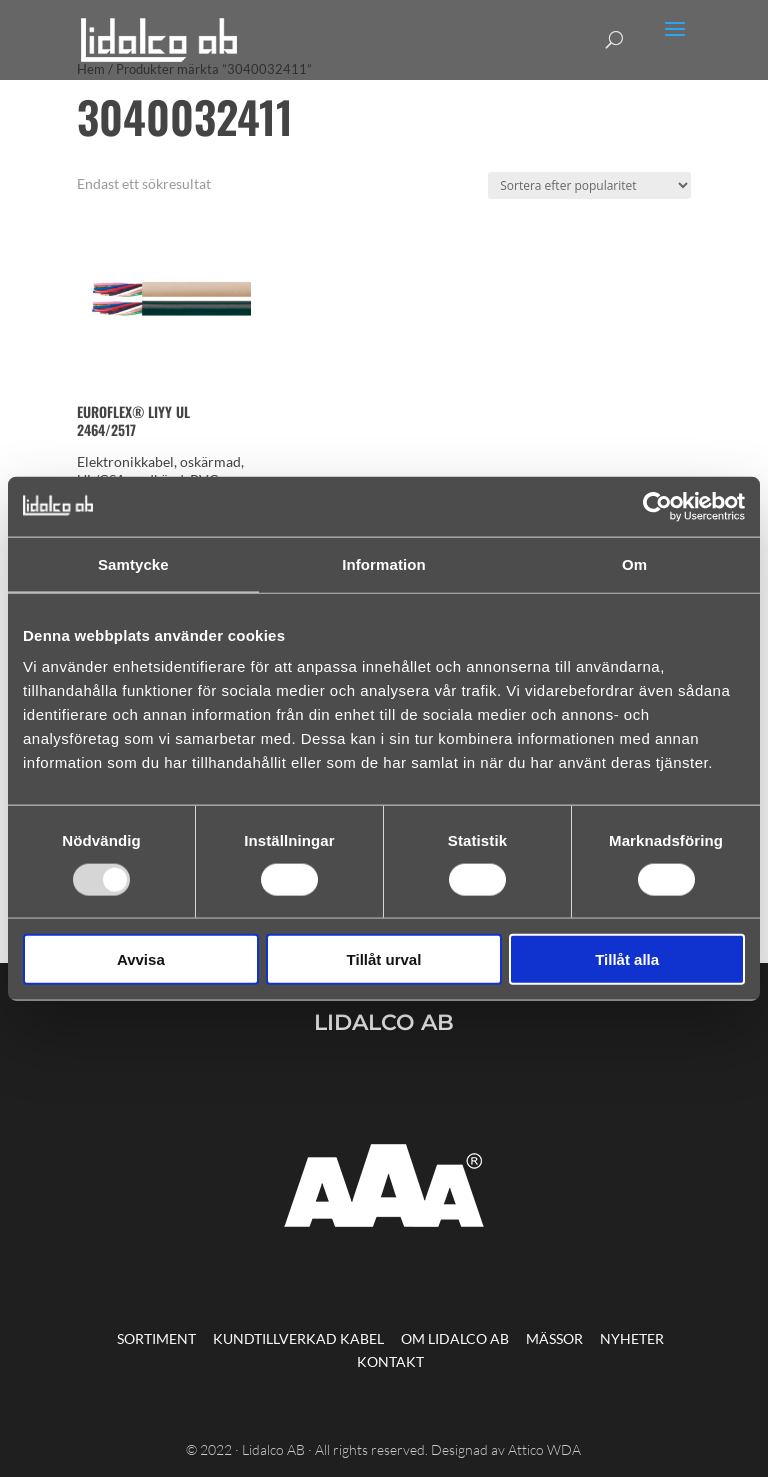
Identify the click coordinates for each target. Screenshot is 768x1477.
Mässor (554, 1338)
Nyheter (632, 1338)
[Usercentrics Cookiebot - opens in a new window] (657, 506)
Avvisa (141, 959)
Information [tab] (384, 563)
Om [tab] (634, 563)
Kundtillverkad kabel (298, 1338)
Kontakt (390, 1361)
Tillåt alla (627, 959)
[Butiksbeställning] (589, 185)
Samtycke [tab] (133, 563)
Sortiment (156, 1338)
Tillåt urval (384, 959)
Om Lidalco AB (455, 1338)
